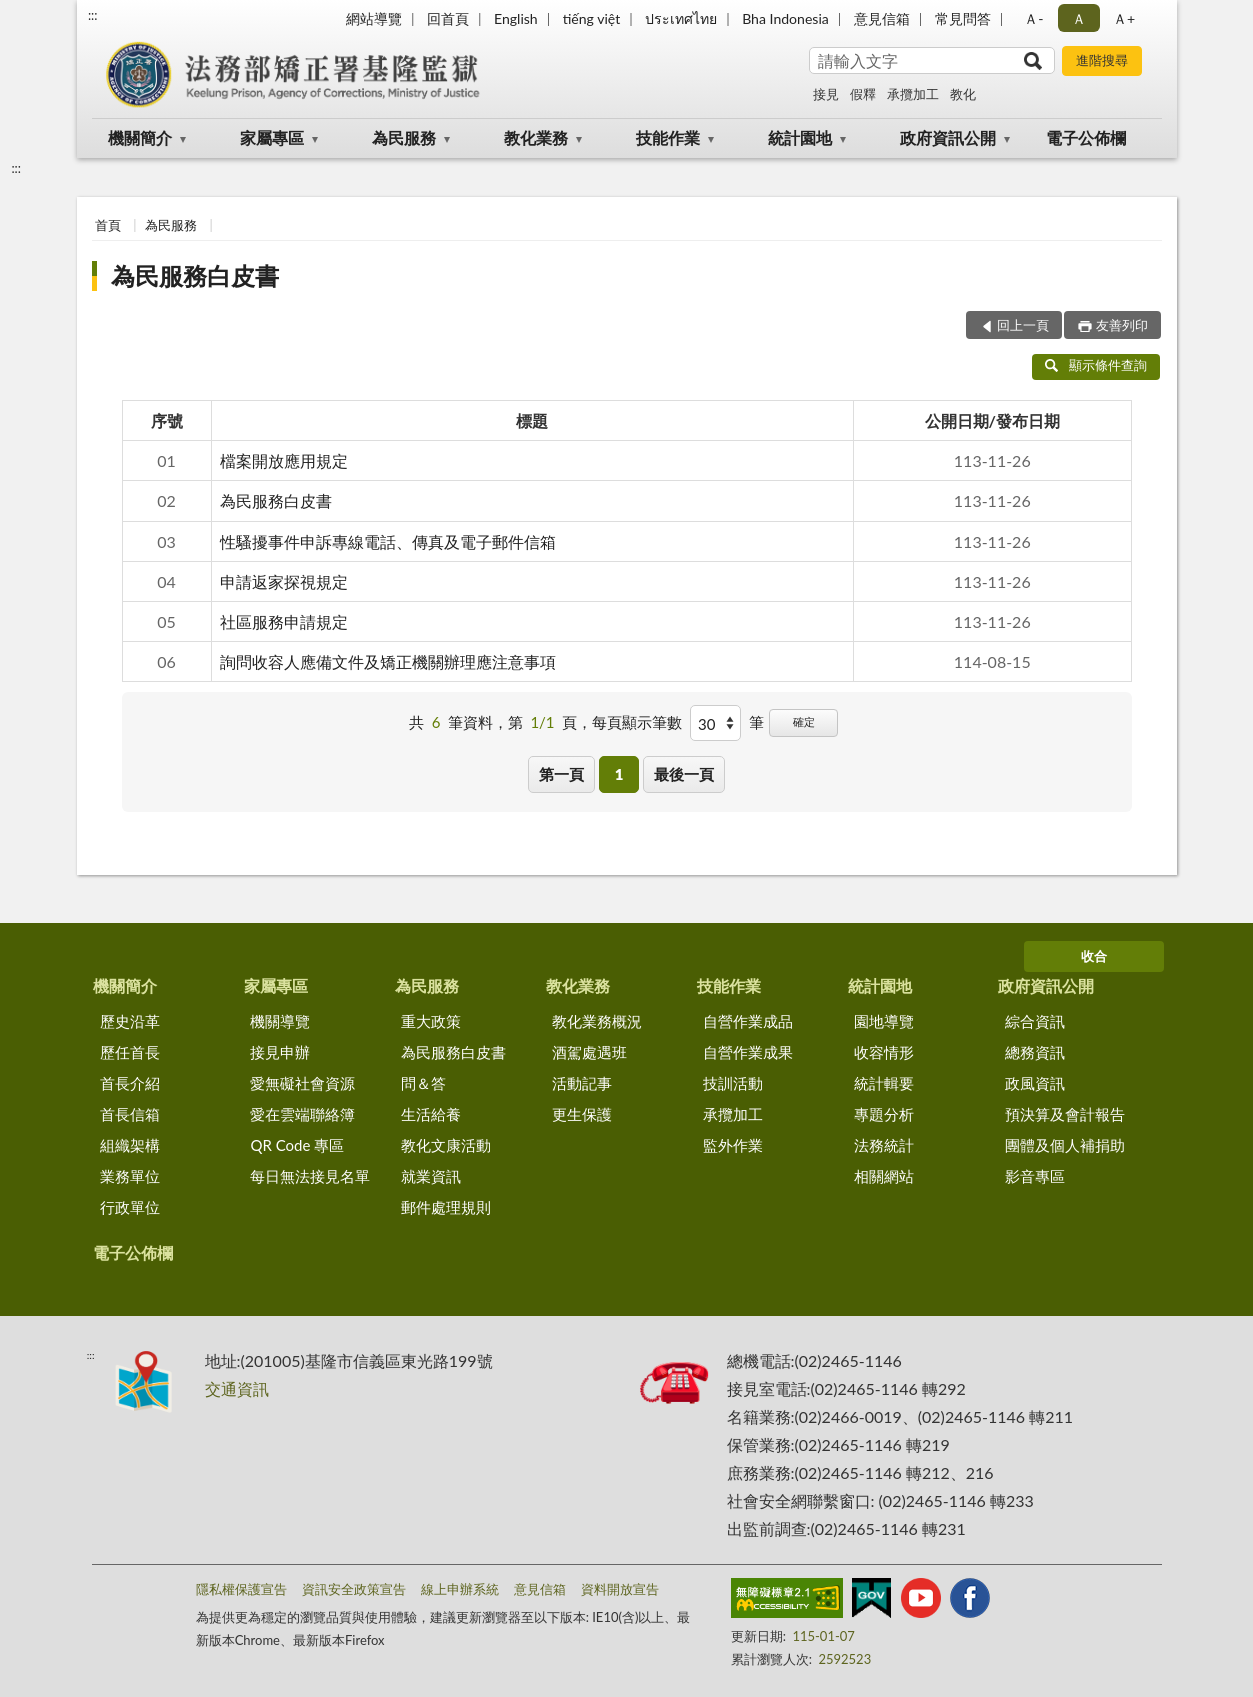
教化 (963, 94)
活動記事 (582, 1083)
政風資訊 (1035, 1083)
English (516, 18)
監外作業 (733, 1145)
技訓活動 (733, 1083)
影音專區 (1035, 1176)
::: (93, 15)
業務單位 (130, 1176)
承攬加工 (913, 94)
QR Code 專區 (297, 1145)
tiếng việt (592, 18)
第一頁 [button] (561, 774)
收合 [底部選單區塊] (1094, 956)
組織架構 (130, 1145)
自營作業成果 (748, 1052)
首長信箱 (130, 1114)
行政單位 (130, 1207)
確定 (804, 721)
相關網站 (884, 1176)
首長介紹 (130, 1083)
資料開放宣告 (620, 1589)
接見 (826, 94)
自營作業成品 (748, 1021)
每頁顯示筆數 (637, 722)
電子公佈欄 (1086, 137)
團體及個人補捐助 (1065, 1145)
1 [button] (619, 774)
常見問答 (963, 18)
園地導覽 (884, 1021)
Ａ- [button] (1033, 18)
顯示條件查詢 (1096, 365)
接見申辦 (280, 1052)
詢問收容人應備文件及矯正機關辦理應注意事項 (388, 661)
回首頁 (448, 18)
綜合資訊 (1035, 1021)
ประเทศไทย (681, 18)
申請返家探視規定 (284, 581)
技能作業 (668, 137)
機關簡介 (140, 137)
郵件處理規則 (446, 1207)
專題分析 (884, 1114)
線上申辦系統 (460, 1589)
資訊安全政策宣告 (354, 1589)
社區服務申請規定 (284, 621)
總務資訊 (1035, 1052)
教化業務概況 (597, 1021)
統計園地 (800, 137)
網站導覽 (374, 18)
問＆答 (423, 1083)
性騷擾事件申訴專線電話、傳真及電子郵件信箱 (388, 541)
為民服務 (404, 137)
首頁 (108, 225)
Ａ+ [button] (1124, 18)
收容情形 (884, 1052)
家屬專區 (272, 137)
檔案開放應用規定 (284, 460)
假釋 (863, 94)
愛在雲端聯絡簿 (302, 1114)
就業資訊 (431, 1176)
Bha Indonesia (785, 18)
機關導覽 (280, 1021)
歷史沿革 (130, 1021)
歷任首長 (130, 1052)
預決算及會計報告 (1065, 1114)
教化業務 (536, 137)
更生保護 (582, 1114)
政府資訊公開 (948, 137)
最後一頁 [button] (684, 774)
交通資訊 (237, 1388)
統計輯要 (884, 1083)
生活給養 (431, 1114)
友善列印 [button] (1122, 325)
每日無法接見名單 (310, 1176)
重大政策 (431, 1021)
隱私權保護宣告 (241, 1589)
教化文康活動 (446, 1145)
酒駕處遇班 (589, 1052)
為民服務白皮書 (195, 275)
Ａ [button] (1079, 18)
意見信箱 (882, 18)
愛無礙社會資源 (302, 1083)
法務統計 (884, 1145)
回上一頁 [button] (1023, 325)
